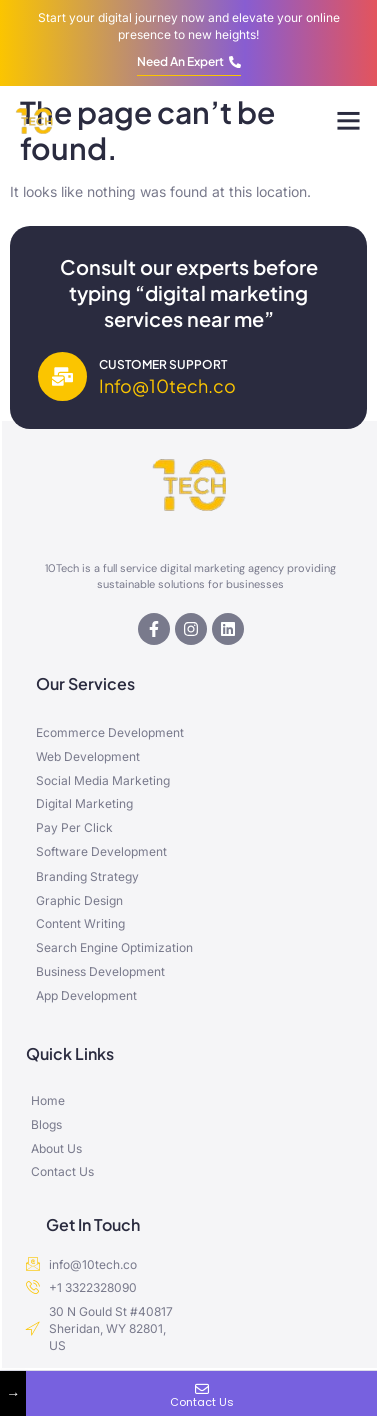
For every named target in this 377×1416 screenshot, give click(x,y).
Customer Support (163, 364)
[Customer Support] (62, 376)
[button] (349, 121)
